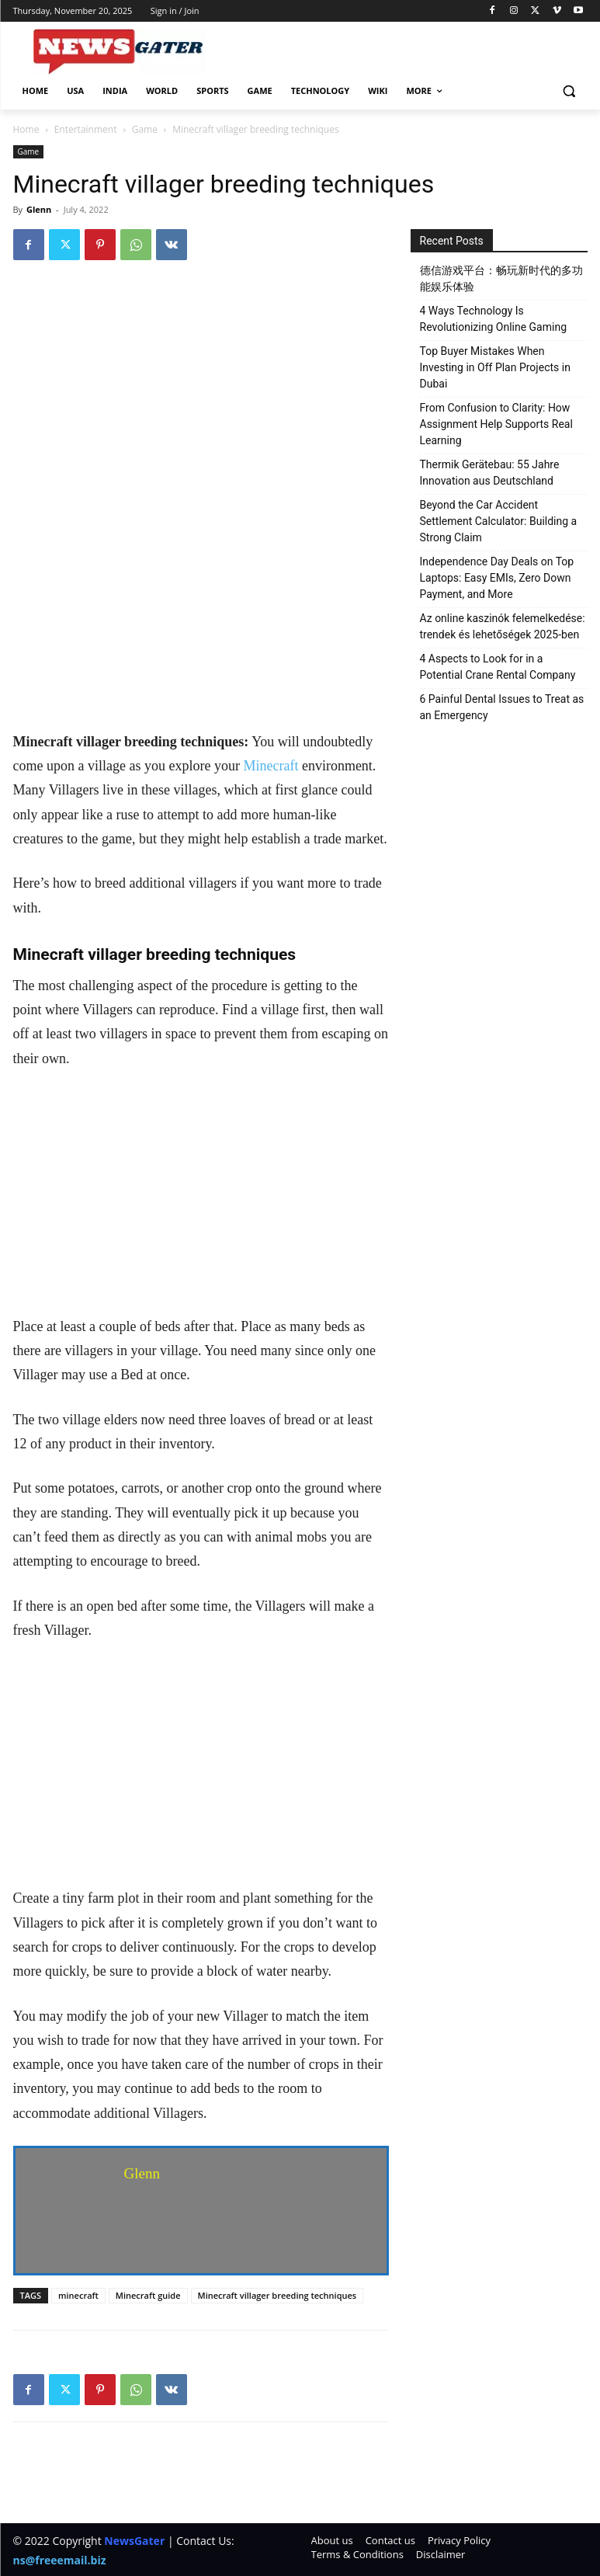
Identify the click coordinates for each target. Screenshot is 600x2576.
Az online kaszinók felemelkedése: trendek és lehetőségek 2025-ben (502, 626)
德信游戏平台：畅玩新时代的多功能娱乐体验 (501, 278)
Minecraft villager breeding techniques (277, 2295)
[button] (569, 91)
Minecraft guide (148, 2295)
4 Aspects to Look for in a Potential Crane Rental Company (498, 666)
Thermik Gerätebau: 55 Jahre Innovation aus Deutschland (490, 472)
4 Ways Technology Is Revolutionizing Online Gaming (493, 318)
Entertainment (85, 129)
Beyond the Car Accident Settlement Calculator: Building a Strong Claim (498, 521)
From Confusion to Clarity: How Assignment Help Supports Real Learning (496, 424)
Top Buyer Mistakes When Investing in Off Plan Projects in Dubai (495, 367)
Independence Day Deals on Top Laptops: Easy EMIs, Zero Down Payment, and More (497, 577)
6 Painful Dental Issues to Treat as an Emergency (502, 707)
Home (26, 129)
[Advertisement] (201, 615)
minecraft (78, 2295)
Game (145, 129)
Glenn (38, 209)
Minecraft (270, 765)
